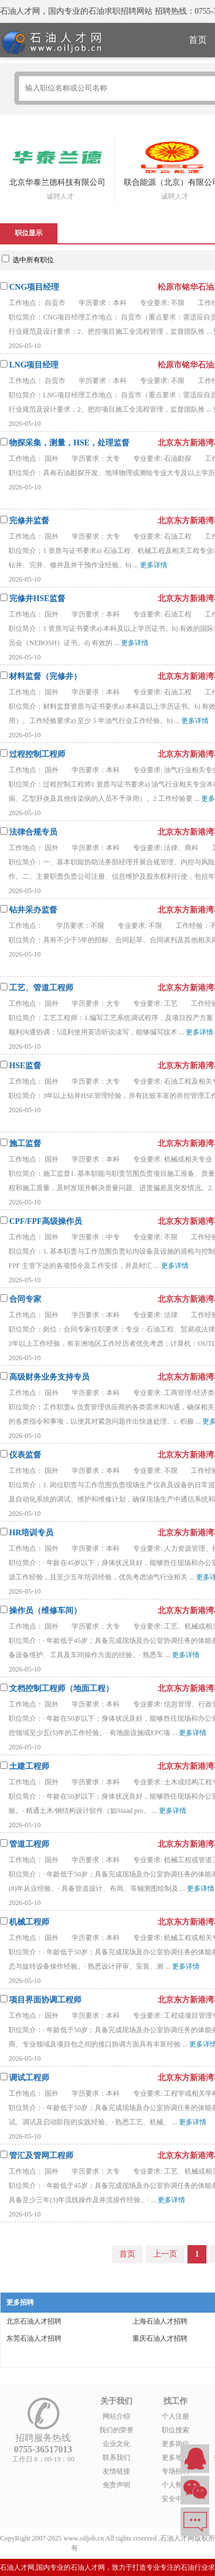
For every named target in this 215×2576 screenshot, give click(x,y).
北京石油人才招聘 (33, 2321)
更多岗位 (175, 2444)
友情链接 (116, 2471)
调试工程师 (29, 2077)
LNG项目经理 (33, 365)
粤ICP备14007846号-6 (112, 2548)
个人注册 (175, 2416)
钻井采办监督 (33, 910)
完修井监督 (29, 520)
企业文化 (116, 2444)
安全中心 (175, 2499)
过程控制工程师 (37, 754)
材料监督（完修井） (45, 676)
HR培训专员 (31, 1532)
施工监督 (25, 1143)
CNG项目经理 (34, 287)
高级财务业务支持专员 (49, 1377)
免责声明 (116, 2485)
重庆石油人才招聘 (159, 2338)
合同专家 (25, 1299)
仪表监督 (25, 1455)
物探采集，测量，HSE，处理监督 (69, 442)
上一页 (165, 2254)
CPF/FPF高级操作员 (45, 1221)
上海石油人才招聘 (159, 2321)
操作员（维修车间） (45, 1610)
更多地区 (175, 2457)
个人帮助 (175, 2485)
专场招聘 (175, 2471)
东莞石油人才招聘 (33, 2338)
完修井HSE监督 (37, 598)
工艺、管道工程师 (41, 987)
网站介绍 (116, 2416)
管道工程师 (29, 1844)
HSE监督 (25, 1065)
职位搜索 (175, 2430)
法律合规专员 (33, 832)
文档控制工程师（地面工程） (61, 1688)
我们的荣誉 (116, 2430)
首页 (127, 2254)
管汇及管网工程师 (41, 2155)
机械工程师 (29, 1922)
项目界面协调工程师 (45, 2000)
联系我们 (116, 2457)
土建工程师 (29, 1766)
